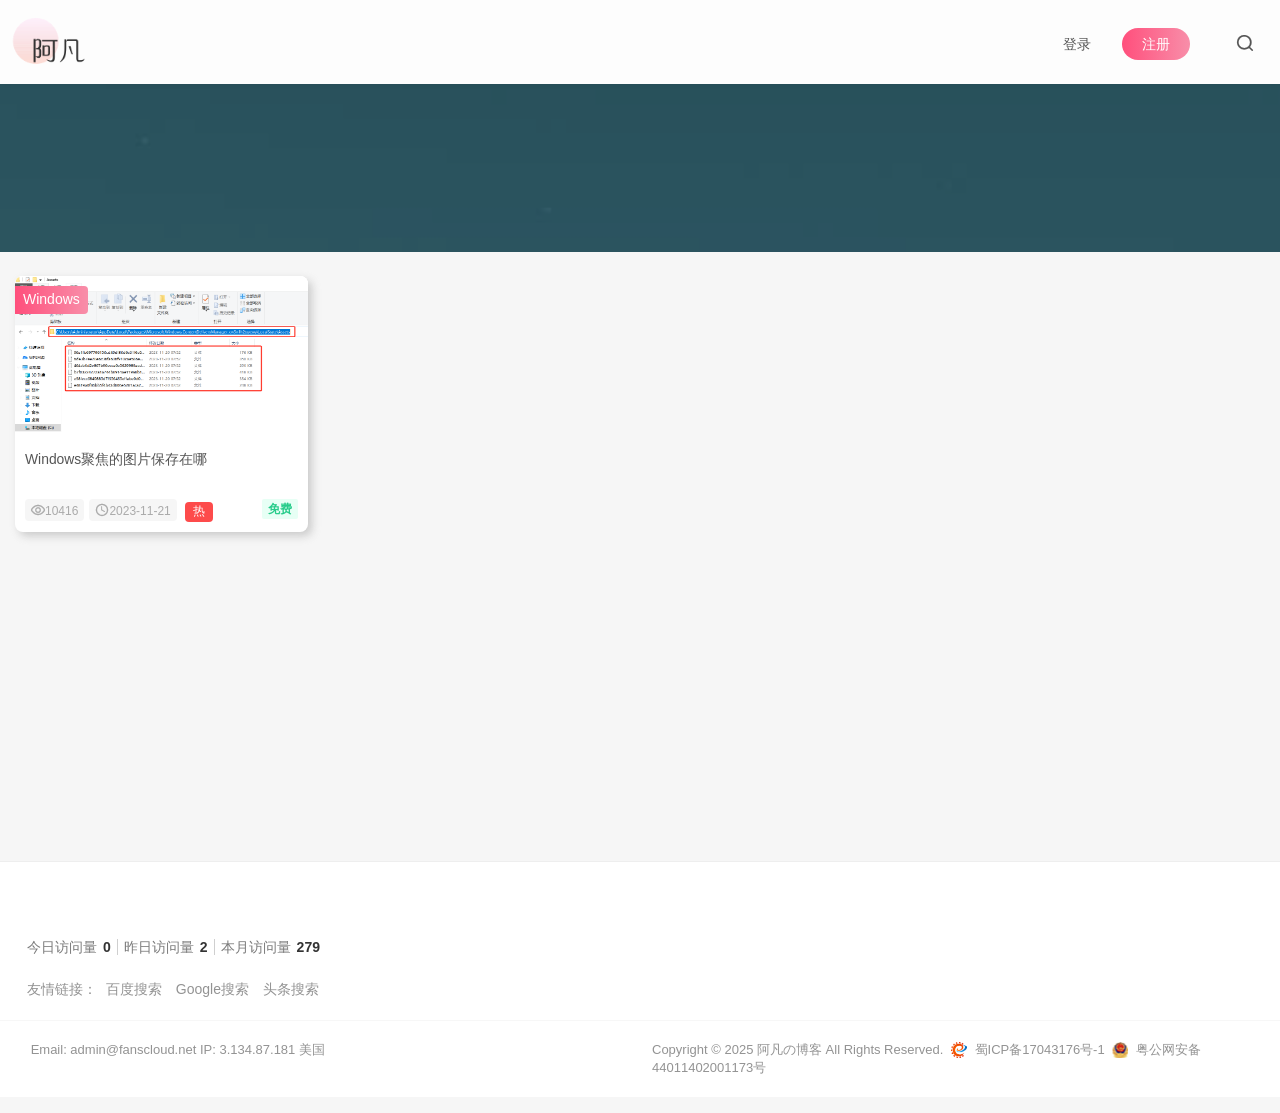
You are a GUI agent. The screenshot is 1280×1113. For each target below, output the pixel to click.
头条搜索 (291, 1005)
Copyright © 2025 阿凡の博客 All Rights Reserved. (797, 1065)
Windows (51, 315)
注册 (1156, 44)
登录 (1077, 44)
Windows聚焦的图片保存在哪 (116, 475)
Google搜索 (212, 1005)
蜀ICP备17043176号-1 (1040, 1065)
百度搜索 (134, 1005)
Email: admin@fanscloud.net (114, 1065)
